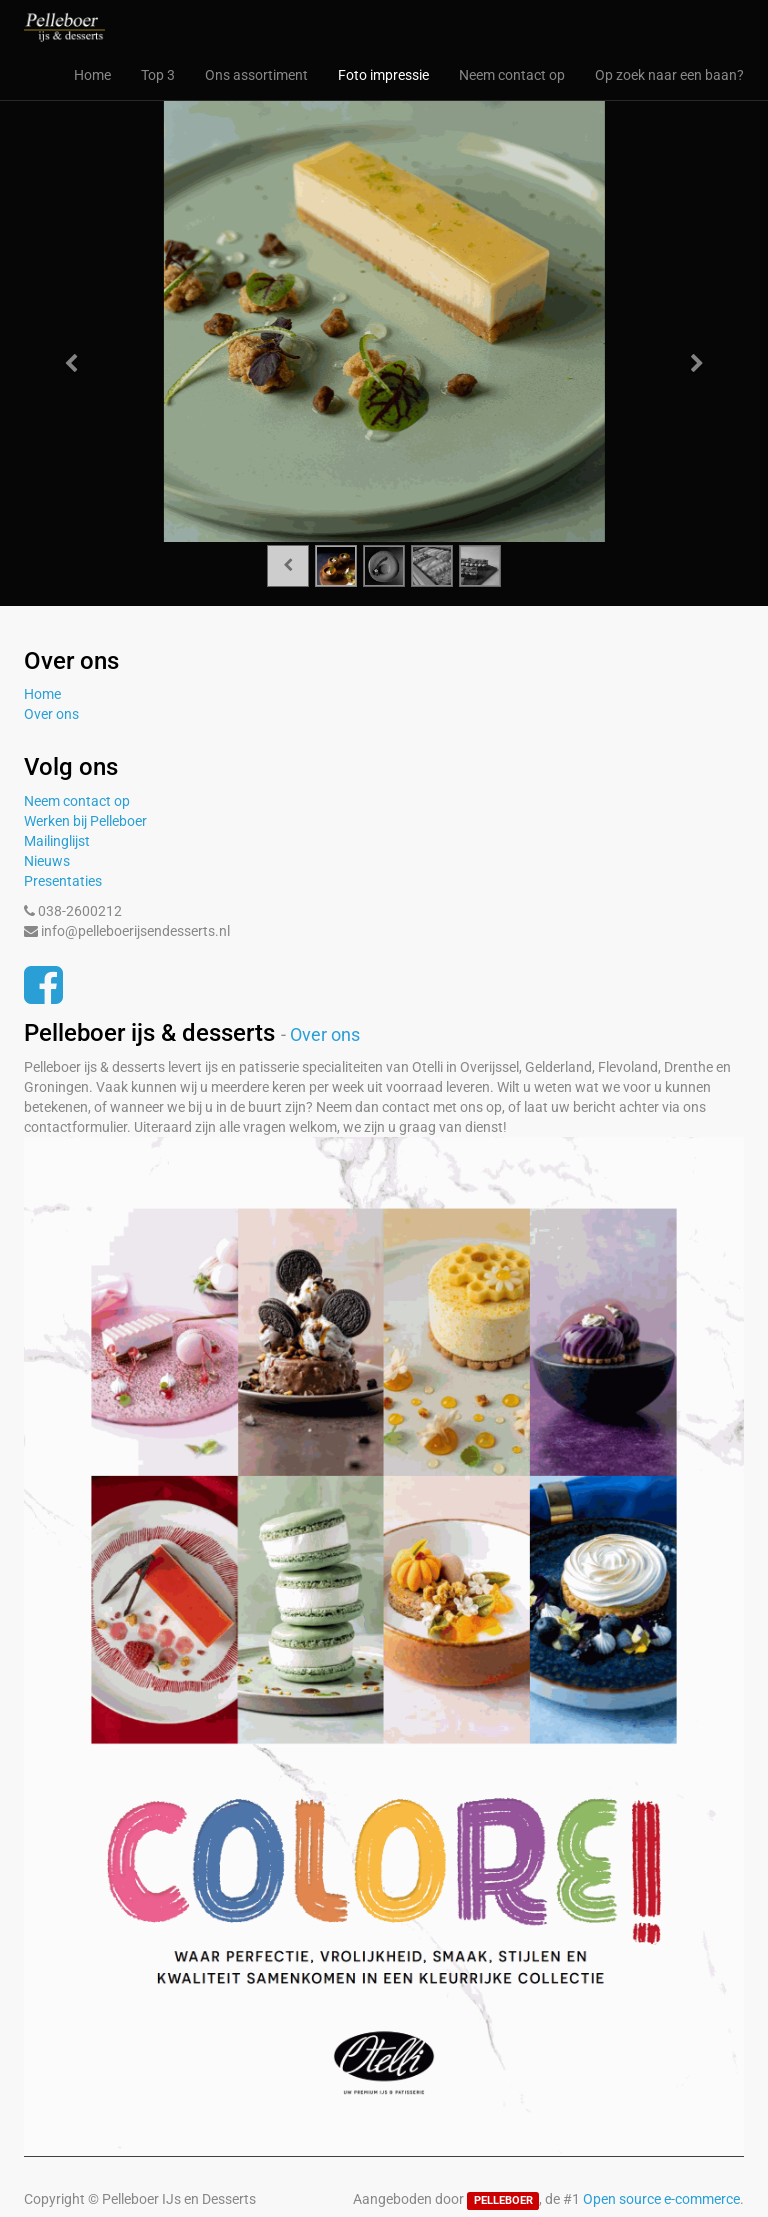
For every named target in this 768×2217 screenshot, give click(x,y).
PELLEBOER (503, 2200)
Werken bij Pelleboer (85, 821)
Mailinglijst (57, 841)
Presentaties (63, 881)
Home (42, 694)
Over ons (51, 714)
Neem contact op (77, 801)
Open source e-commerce (661, 2199)
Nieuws (47, 861)
